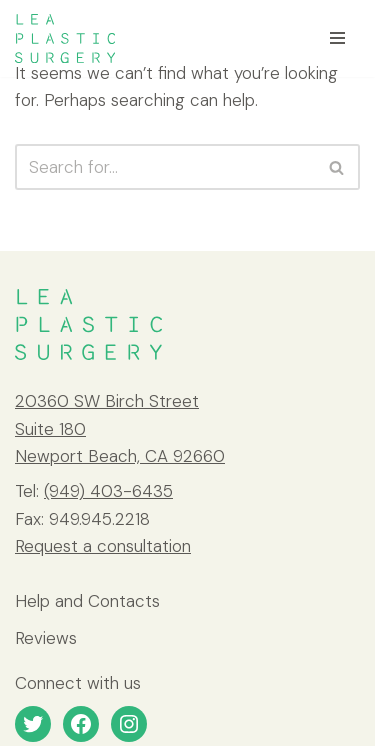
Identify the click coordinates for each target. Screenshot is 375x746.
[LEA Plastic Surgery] (65, 38)
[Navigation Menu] (337, 38)
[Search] (165, 167)
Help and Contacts (87, 601)
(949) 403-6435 (108, 491)
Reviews (46, 638)
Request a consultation (103, 546)
